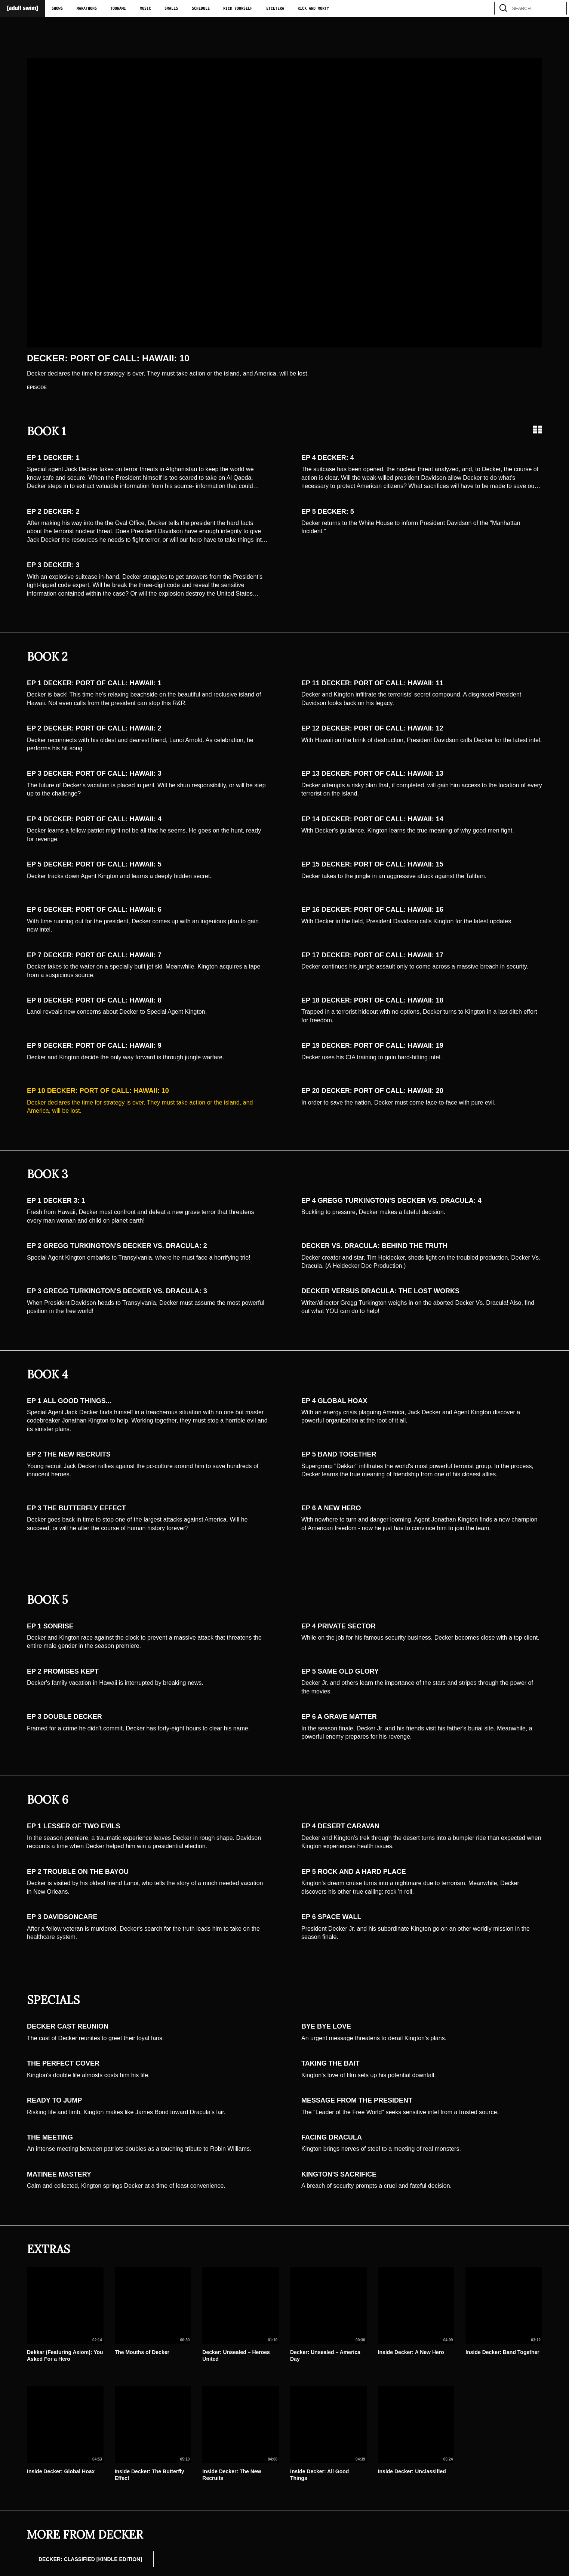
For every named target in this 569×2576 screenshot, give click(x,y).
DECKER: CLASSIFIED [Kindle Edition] (90, 2559)
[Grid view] (537, 429)
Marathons (87, 8)
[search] (557, 8)
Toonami (118, 8)
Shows (57, 8)
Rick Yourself (237, 8)
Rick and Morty (313, 8)
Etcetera (275, 8)
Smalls (171, 8)
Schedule (201, 8)
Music (145, 8)
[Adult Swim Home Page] (22, 8)
